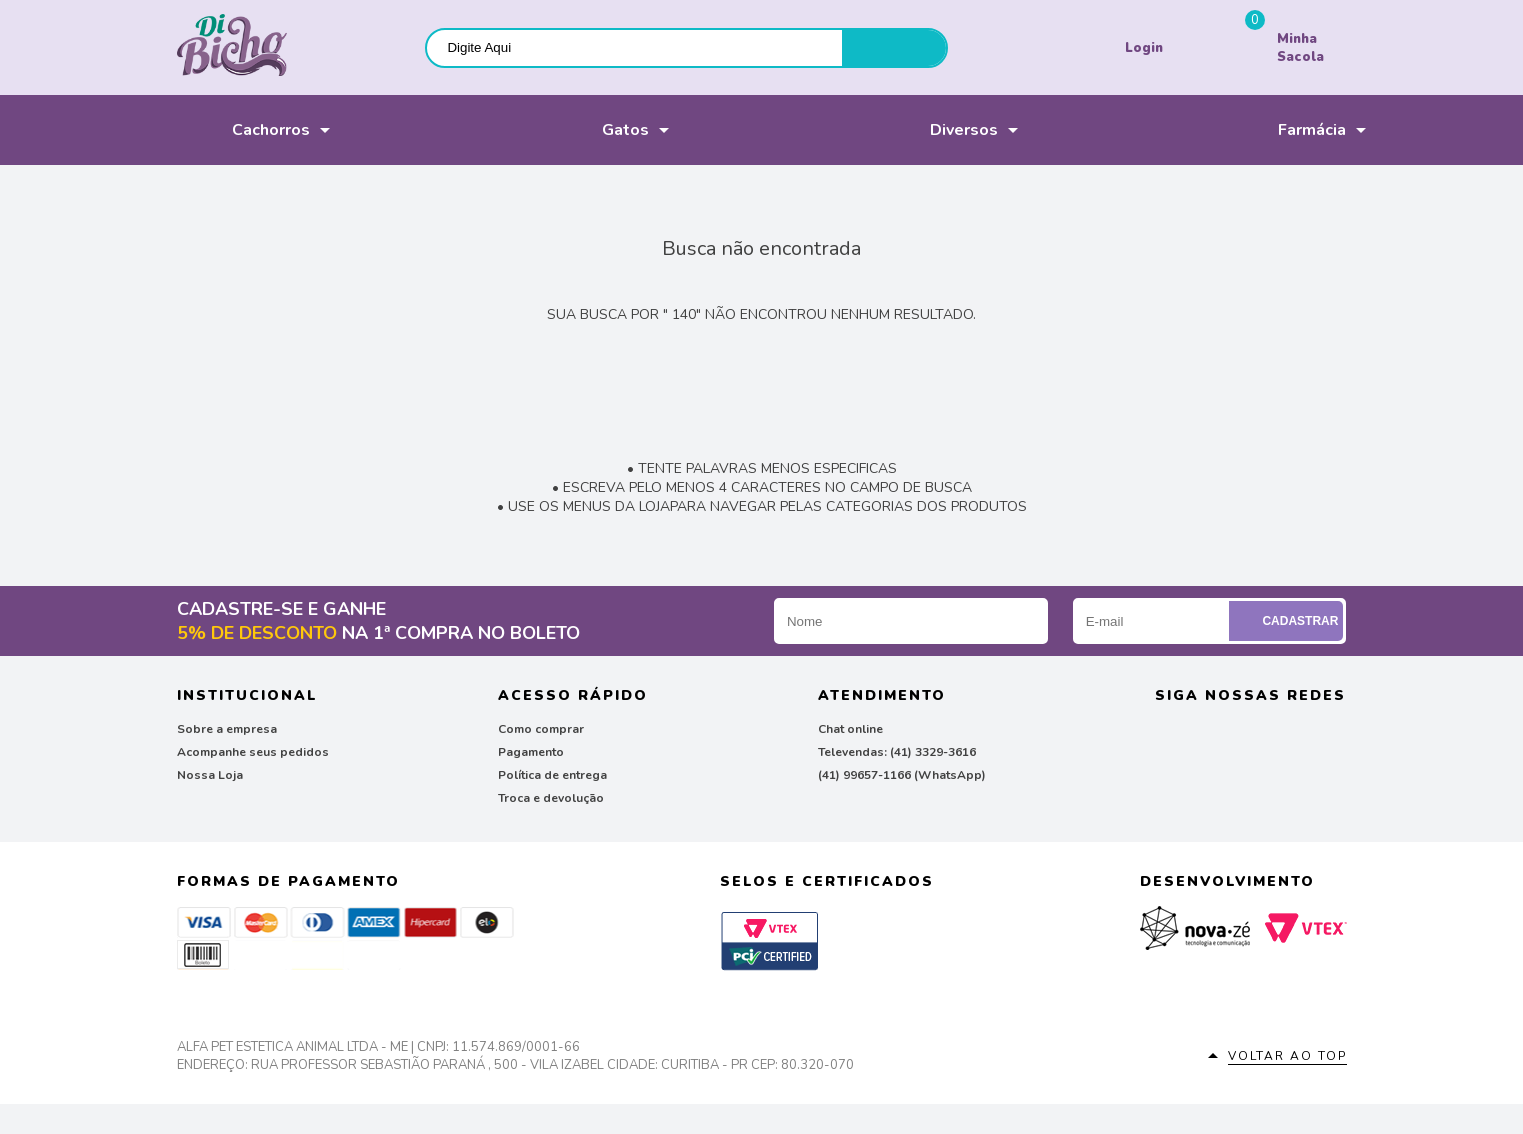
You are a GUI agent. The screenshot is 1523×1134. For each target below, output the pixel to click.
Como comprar (541, 729)
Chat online (850, 729)
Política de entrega (552, 775)
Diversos (937, 130)
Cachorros (243, 130)
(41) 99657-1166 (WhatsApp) (902, 775)
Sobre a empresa (227, 729)
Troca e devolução (551, 798)
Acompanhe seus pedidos (253, 752)
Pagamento (531, 752)
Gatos (593, 130)
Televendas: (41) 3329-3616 (897, 752)
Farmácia (1285, 130)
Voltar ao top (1287, 1056)
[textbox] (634, 47)
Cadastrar (1288, 621)
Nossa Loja (210, 775)
